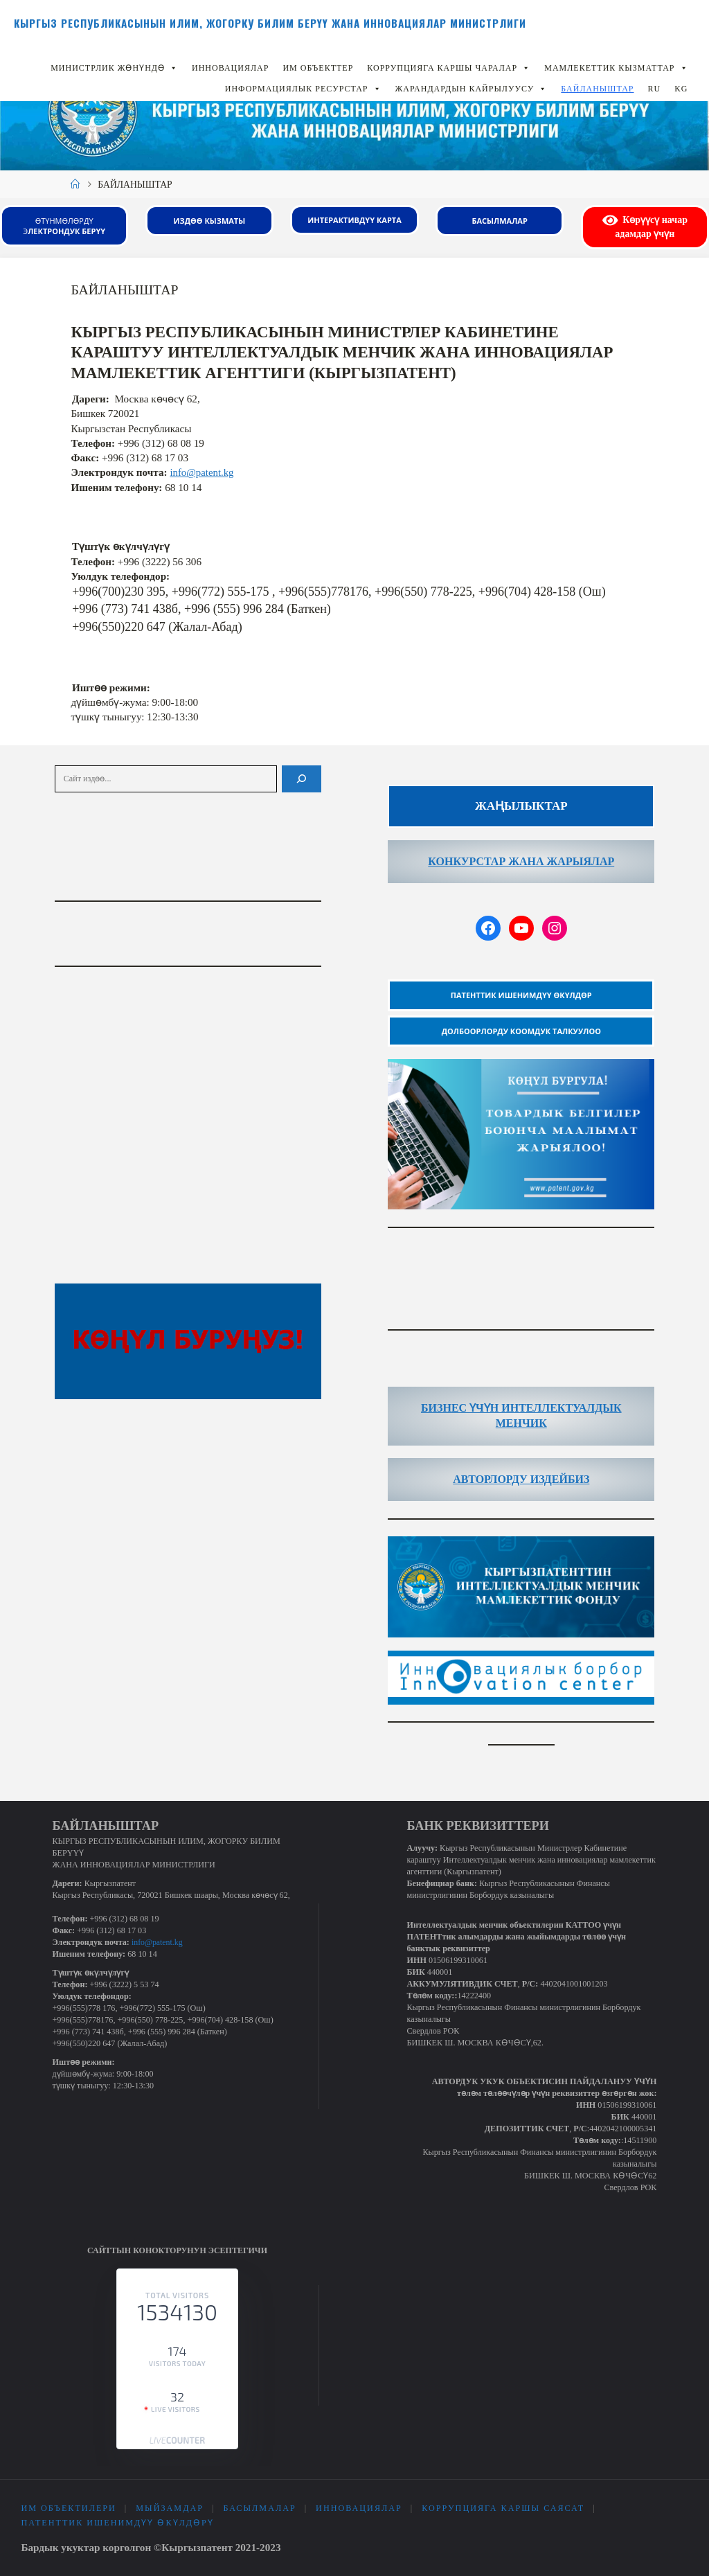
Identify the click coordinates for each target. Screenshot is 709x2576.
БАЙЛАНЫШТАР (597, 89)
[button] (173, 67)
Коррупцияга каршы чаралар (448, 67)
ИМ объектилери (68, 2509)
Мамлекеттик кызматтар (616, 67)
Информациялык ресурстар (303, 88)
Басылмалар (260, 2509)
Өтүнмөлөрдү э (64, 225)
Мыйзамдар (170, 2509)
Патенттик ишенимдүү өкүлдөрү (117, 2523)
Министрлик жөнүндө (114, 67)
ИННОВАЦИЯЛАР (230, 68)
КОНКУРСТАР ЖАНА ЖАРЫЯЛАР (521, 861)
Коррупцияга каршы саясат (504, 2509)
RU (654, 89)
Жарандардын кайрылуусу (471, 88)
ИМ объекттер (317, 68)
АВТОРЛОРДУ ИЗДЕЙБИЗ (521, 1478)
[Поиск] (301, 778)
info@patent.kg (202, 472)
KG (681, 89)
